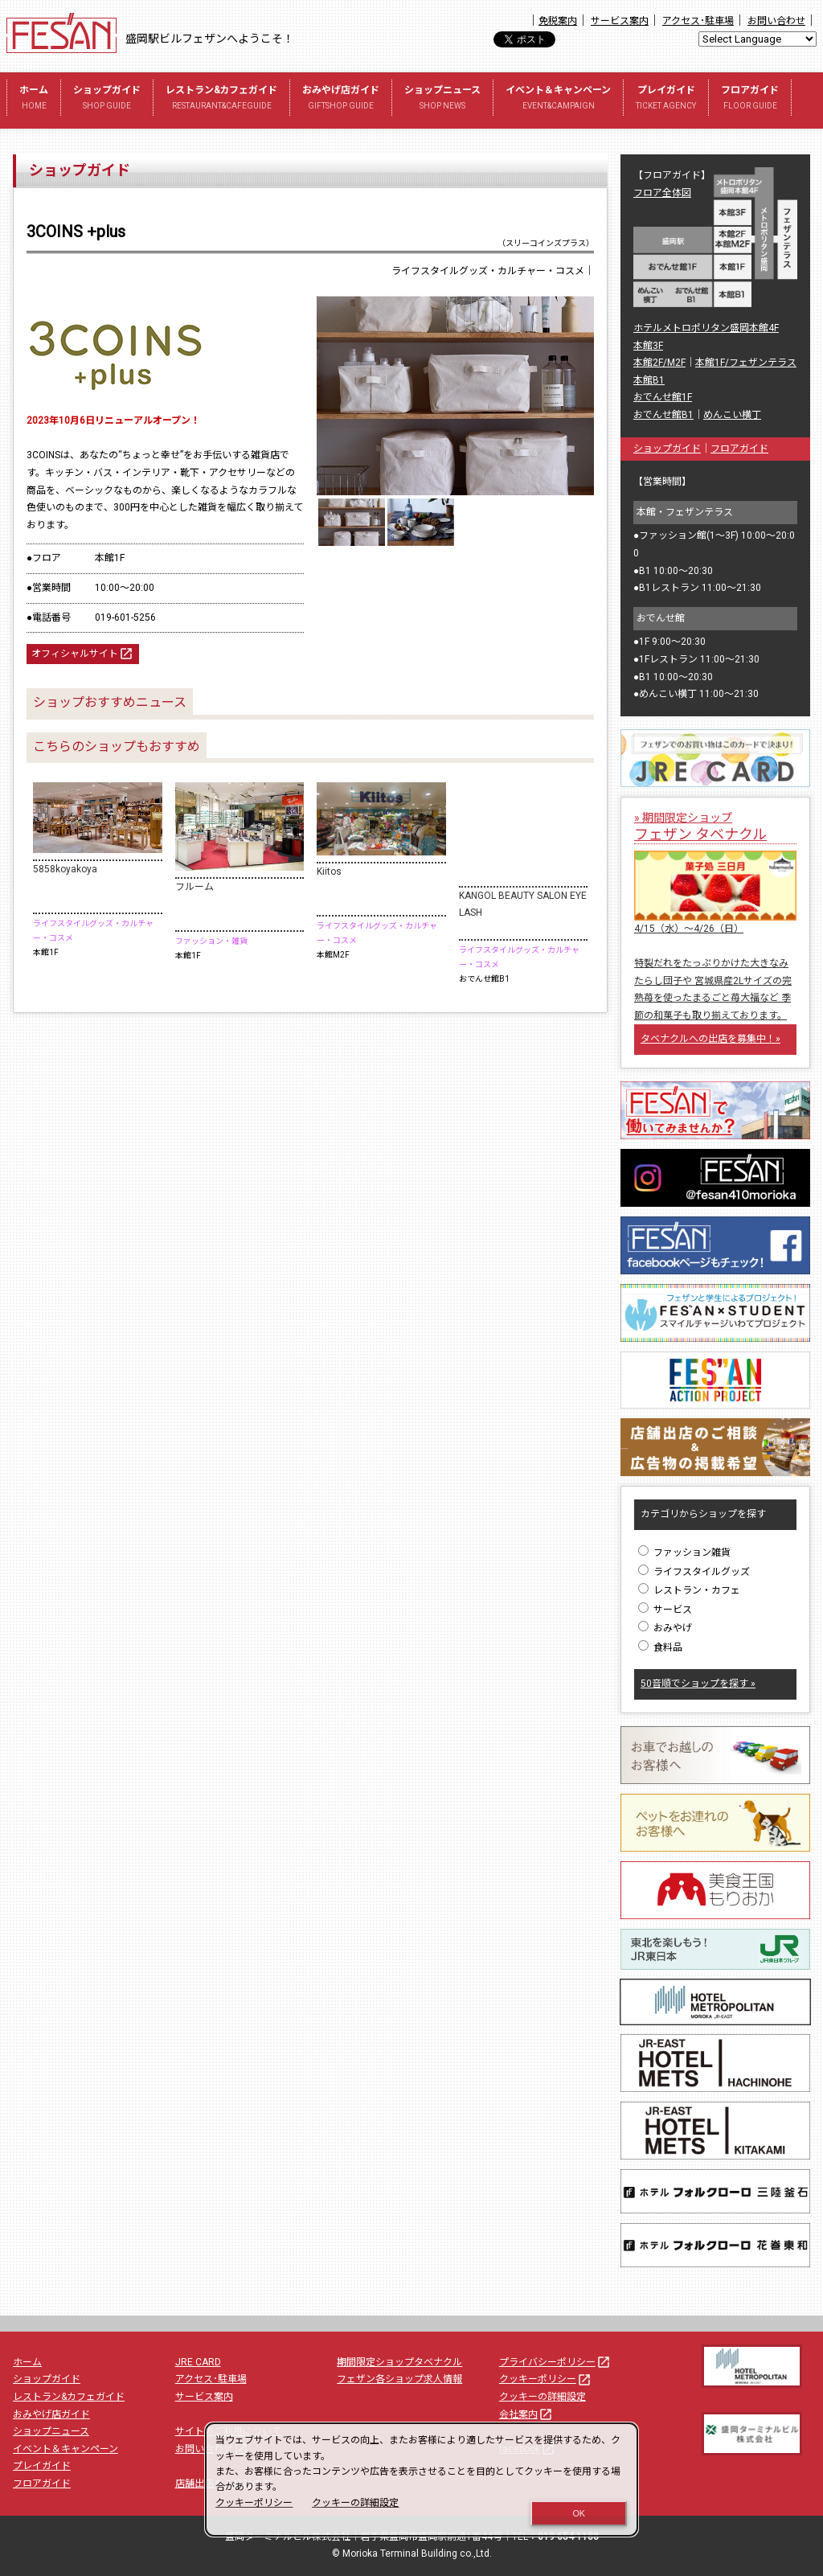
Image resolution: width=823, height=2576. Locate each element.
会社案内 (526, 2414)
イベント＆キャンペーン (558, 99)
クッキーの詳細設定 (542, 2396)
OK (578, 2513)
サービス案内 (620, 21)
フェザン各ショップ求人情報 (399, 2379)
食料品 (660, 1647)
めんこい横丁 (732, 414)
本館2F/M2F (659, 362)
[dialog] (421, 2479)
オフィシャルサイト (82, 654)
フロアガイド (750, 99)
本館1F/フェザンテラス (745, 362)
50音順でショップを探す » (698, 1683)
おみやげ (665, 1628)
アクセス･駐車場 (698, 21)
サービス (665, 1609)
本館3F (648, 345)
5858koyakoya (65, 869)
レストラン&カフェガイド (221, 99)
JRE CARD (198, 2362)
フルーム (194, 886)
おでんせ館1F (662, 397)
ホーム (33, 99)
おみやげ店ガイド (340, 99)
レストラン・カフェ (689, 1590)
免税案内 (557, 21)
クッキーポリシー (545, 2379)
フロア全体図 (662, 193)
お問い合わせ (776, 21)
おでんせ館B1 (663, 414)
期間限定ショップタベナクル (399, 2362)
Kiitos (329, 871)
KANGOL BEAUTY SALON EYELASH (523, 904)
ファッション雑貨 (684, 1552)
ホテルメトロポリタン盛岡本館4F (706, 328)
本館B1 (649, 380)
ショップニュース (442, 99)
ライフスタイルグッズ (694, 1571)
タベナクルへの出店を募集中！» (710, 1038)
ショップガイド (107, 99)
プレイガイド (666, 99)
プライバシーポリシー (555, 2362)
